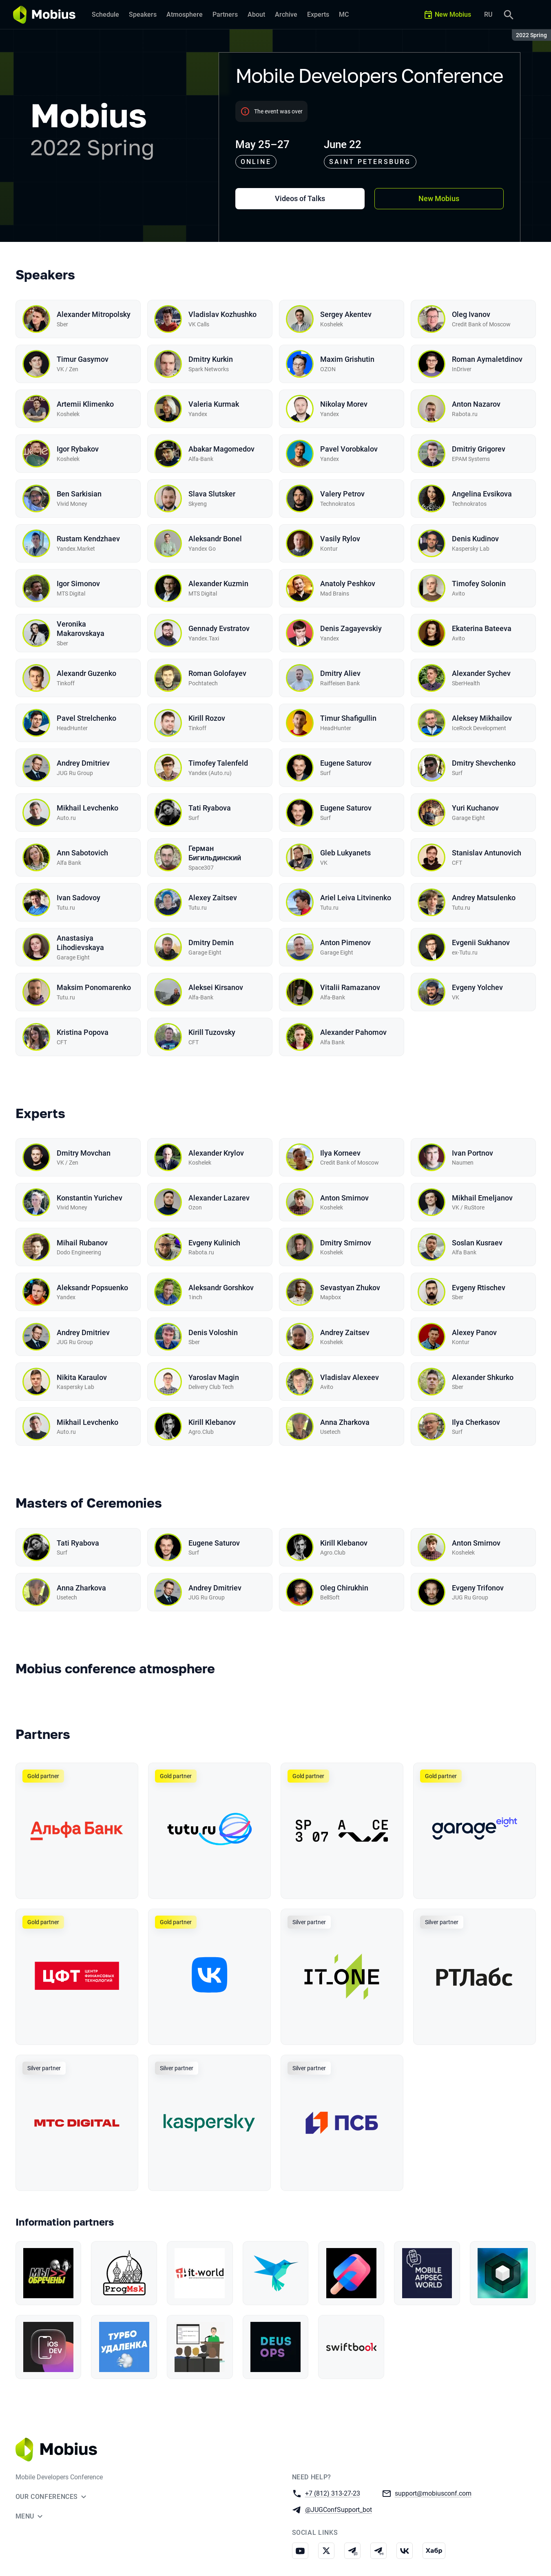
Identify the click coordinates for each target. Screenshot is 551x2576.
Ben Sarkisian (79, 494)
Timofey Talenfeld (218, 763)
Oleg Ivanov (471, 314)
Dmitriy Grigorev (478, 449)
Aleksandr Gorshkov (221, 1287)
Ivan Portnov (472, 1153)
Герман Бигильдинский (214, 853)
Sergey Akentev (346, 314)
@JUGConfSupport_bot (338, 2509)
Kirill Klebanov (212, 1422)
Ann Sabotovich (82, 852)
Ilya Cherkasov (476, 1422)
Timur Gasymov (82, 359)
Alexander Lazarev (219, 1198)
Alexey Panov (474, 1332)
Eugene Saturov (346, 763)
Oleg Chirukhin (344, 1588)
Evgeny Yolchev (477, 987)
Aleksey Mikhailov (482, 718)
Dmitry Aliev (340, 673)
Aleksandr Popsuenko (92, 1287)
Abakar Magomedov (221, 449)
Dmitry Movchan (84, 1153)
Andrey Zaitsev (345, 1332)
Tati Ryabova (209, 808)
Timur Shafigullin (348, 718)
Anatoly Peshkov (347, 583)
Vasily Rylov (340, 538)
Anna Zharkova (345, 1422)
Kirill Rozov (206, 718)
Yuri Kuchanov (475, 808)
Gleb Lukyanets (345, 852)
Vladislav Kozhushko (222, 314)
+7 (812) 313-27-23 (332, 2493)
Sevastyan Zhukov (350, 1287)
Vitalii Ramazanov (350, 987)
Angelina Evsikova (482, 494)
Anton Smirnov (344, 1198)
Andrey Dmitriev (83, 763)
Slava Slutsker (211, 494)
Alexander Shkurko (482, 1377)
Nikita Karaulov (82, 1377)
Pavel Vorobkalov (349, 449)
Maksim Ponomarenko (94, 987)
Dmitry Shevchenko (484, 763)
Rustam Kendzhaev (88, 538)
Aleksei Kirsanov (215, 987)
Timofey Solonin (479, 583)
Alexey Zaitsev (212, 897)
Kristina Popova (82, 1032)
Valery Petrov (342, 494)
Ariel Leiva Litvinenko (355, 897)
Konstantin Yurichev (89, 1198)
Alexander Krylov (216, 1153)
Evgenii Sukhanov (481, 942)
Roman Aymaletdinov (487, 359)
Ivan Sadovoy (78, 897)
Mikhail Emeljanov (482, 1198)
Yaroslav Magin (213, 1377)
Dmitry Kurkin (210, 359)
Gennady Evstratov (219, 628)
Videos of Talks (300, 198)
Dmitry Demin (211, 942)
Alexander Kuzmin (218, 583)
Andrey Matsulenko (484, 897)
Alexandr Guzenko (86, 673)
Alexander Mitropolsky (94, 314)
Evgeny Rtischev (478, 1287)
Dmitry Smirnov (345, 1242)
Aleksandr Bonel (215, 538)
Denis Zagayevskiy (351, 628)
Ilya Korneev (340, 1153)
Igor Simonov (78, 583)
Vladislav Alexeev (349, 1377)
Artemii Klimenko (85, 404)
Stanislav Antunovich (486, 852)
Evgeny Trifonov (478, 1588)
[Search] (508, 15)
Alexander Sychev (481, 673)
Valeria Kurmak (213, 404)
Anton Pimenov (345, 942)
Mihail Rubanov (82, 1242)
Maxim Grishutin (347, 359)
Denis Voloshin (213, 1332)
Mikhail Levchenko (87, 808)
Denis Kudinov (475, 538)
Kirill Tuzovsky (211, 1032)
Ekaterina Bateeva (481, 628)
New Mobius (438, 198)
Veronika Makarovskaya (80, 629)
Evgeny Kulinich (214, 1242)
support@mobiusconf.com (433, 2493)
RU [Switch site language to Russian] (488, 14)
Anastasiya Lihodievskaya (80, 943)
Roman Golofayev (217, 673)
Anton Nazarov (476, 404)
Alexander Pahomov (353, 1032)
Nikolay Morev (343, 404)
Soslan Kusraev (477, 1242)
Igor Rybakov (78, 449)
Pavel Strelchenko (86, 718)
